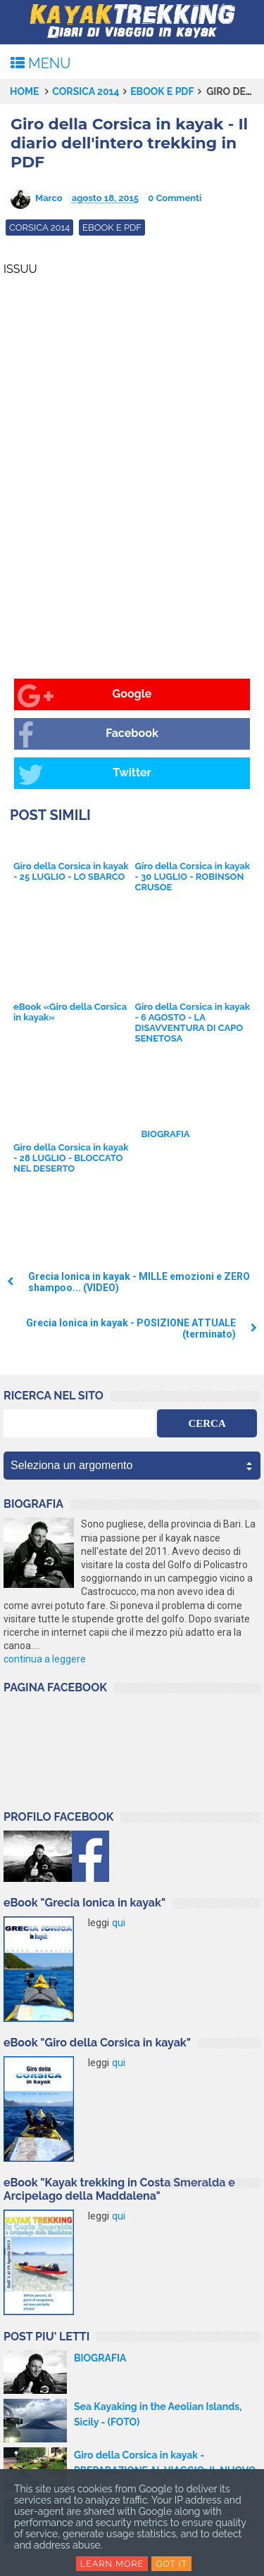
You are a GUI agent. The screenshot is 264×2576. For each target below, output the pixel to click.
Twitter (84, 774)
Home (24, 91)
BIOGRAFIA (166, 1134)
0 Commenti (174, 198)
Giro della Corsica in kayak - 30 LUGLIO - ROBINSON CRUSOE (193, 876)
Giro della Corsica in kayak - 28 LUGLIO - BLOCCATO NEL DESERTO (71, 1158)
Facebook (88, 735)
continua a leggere (45, 1659)
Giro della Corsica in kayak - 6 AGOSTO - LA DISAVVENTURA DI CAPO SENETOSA (193, 1022)
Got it (171, 2563)
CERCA (206, 1423)
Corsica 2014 (85, 91)
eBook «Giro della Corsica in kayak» (70, 1012)
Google (84, 696)
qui (118, 1922)
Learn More (112, 2563)
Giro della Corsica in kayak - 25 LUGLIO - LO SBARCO (71, 871)
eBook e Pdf (162, 91)
